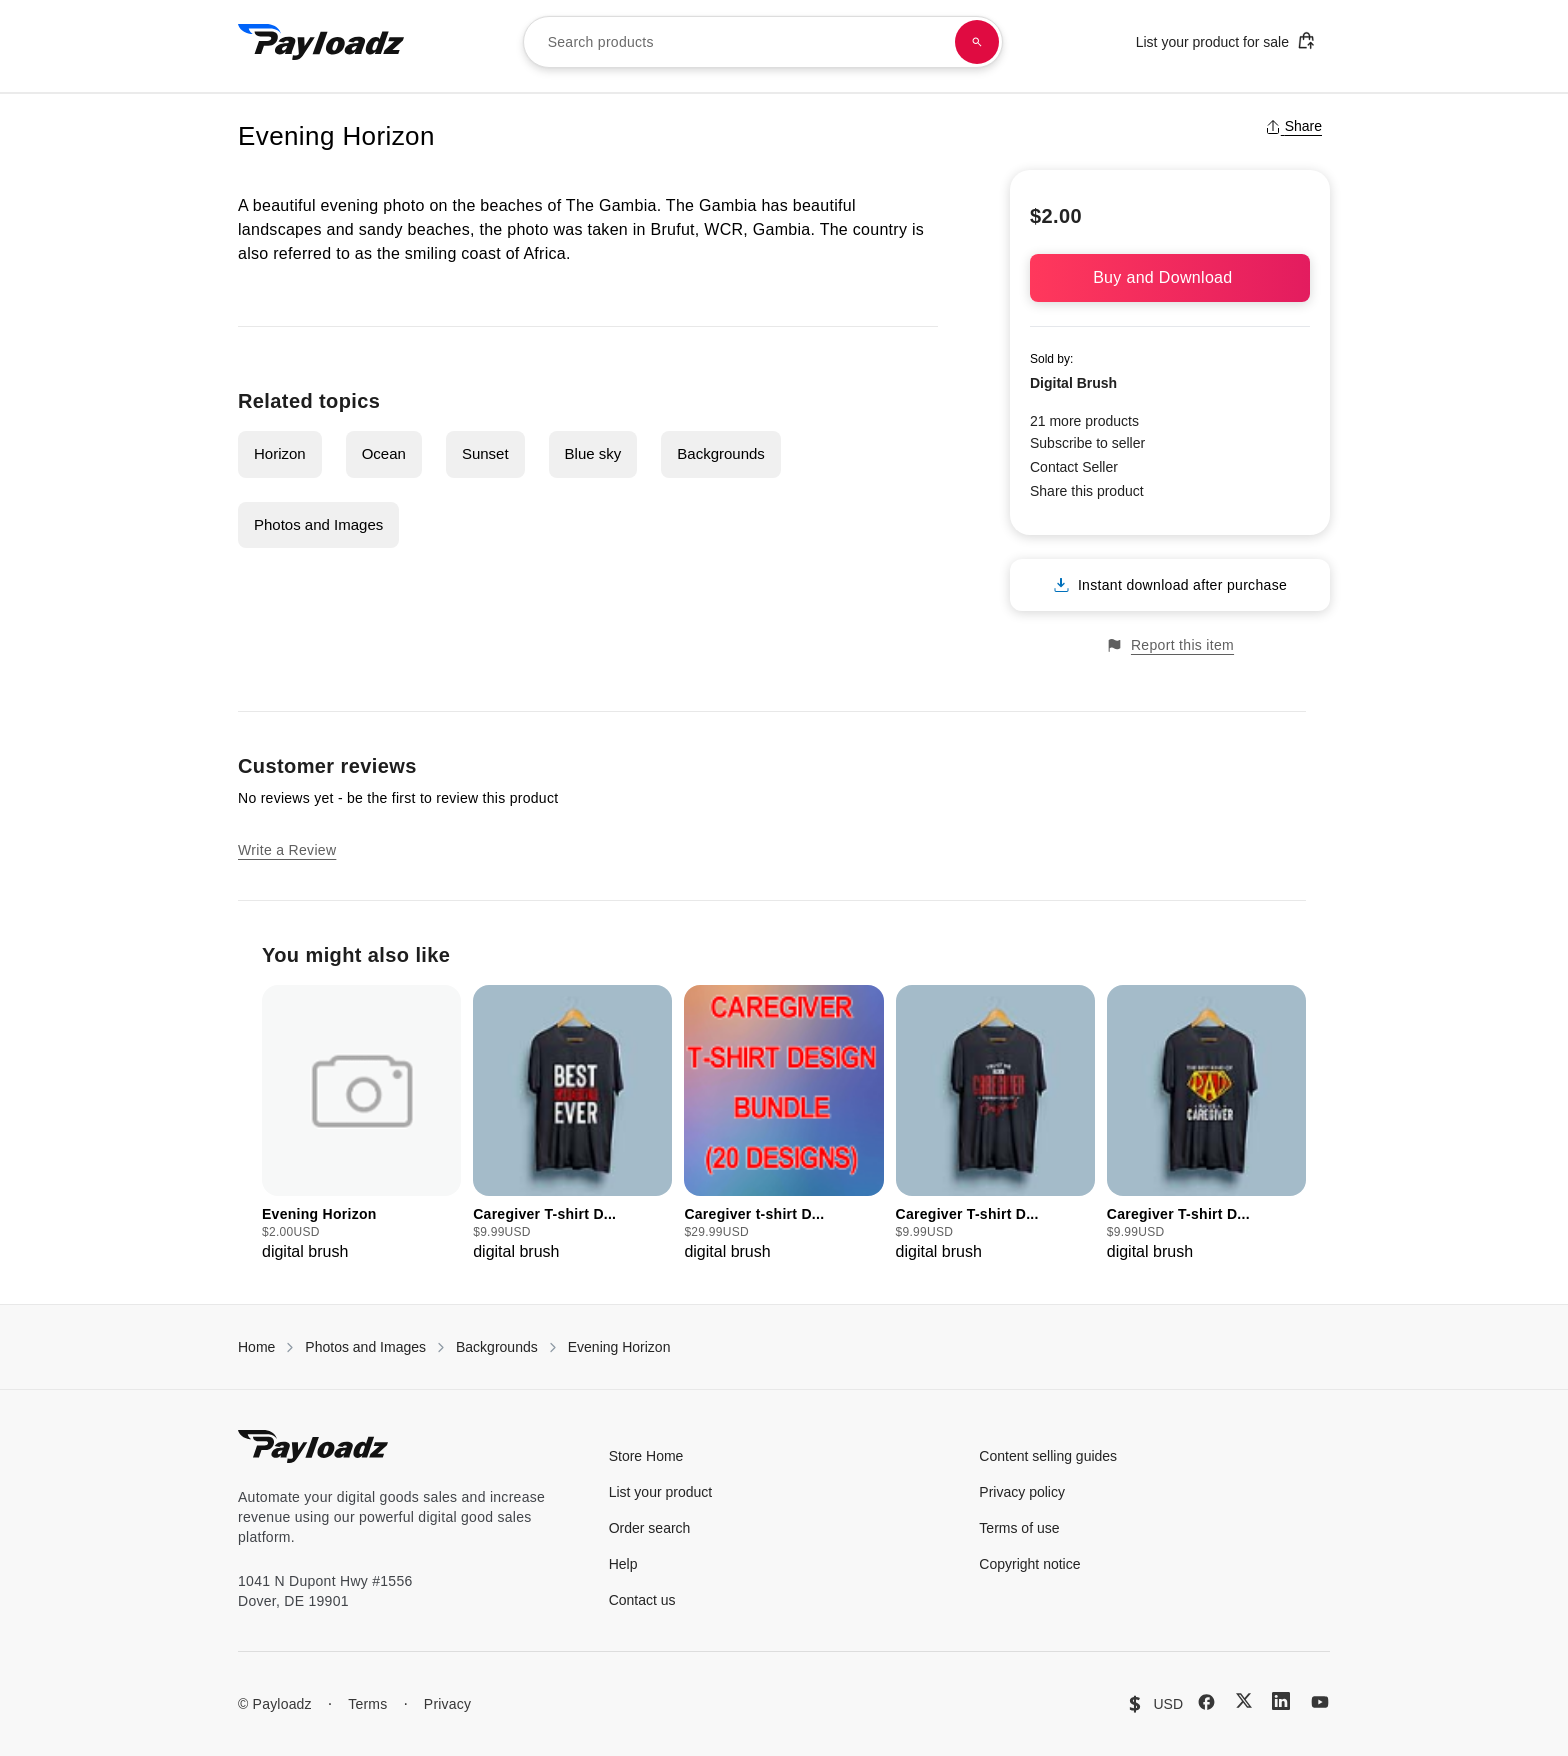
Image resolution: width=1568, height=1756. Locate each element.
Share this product (1087, 491)
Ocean (384, 453)
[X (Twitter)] (1244, 1700)
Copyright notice (1029, 1564)
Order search (650, 1528)
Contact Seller (1074, 467)
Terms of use (1019, 1528)
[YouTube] (1320, 1702)
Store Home (646, 1456)
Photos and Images (318, 524)
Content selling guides (1048, 1456)
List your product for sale (1226, 40)
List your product (661, 1492)
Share (1293, 126)
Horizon (280, 453)
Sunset (485, 453)
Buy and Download (1170, 277)
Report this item (1170, 645)
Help (623, 1564)
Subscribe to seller (1087, 443)
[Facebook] (1206, 1702)
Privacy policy (1022, 1492)
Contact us (642, 1600)
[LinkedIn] (1281, 1701)
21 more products (1084, 421)
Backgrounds (721, 453)
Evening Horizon (619, 1347)
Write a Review (287, 850)
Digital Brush (1073, 383)
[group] (361, 1124)
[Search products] (977, 42)
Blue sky (593, 453)
